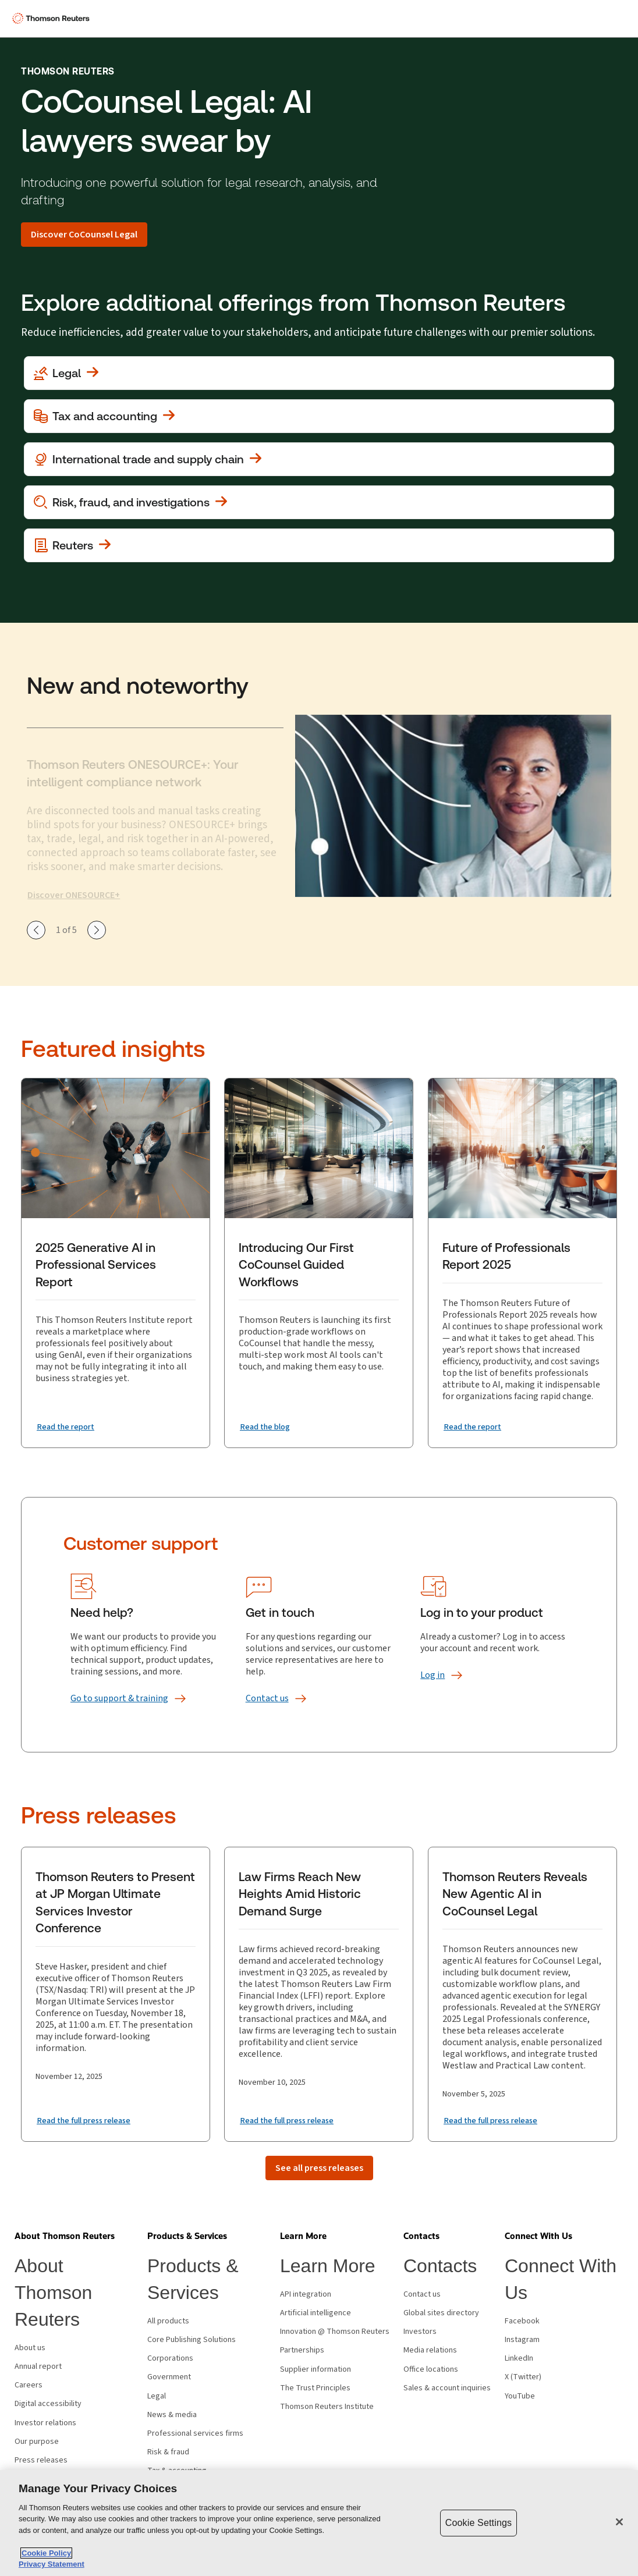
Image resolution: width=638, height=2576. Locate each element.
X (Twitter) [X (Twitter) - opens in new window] (523, 2377)
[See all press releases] (319, 2168)
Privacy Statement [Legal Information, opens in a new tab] (51, 2564)
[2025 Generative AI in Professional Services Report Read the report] (69, 1426)
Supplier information (315, 2369)
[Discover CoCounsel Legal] (84, 234)
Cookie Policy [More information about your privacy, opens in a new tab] (46, 2553)
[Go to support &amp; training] (119, 1698)
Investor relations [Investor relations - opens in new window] (45, 2423)
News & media (172, 2415)
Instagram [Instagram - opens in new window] (522, 2340)
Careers (28, 2385)
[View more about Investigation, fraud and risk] (319, 502)
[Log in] (432, 1675)
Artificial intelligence (315, 2313)
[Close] (619, 2522)
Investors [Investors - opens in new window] (420, 2331)
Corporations (170, 2358)
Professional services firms (195, 2433)
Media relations (430, 2350)
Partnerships (302, 2350)
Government (169, 2377)
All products (168, 2321)
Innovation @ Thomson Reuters (334, 2331)
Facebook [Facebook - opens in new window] (522, 2321)
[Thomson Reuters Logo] (53, 18)
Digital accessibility (48, 2404)
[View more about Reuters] (319, 545)
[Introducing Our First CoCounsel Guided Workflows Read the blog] (268, 1426)
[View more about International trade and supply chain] (319, 459)
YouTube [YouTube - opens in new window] (520, 2396)
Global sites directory (441, 2313)
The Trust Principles (315, 2388)
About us (30, 2348)
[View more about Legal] (319, 373)
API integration (305, 2294)
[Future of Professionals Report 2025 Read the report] (476, 1426)
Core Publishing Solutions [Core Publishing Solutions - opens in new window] (191, 2340)
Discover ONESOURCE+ (73, 895)
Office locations (430, 2369)
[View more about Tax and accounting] (319, 416)
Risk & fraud (168, 2452)
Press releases (41, 2460)
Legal (156, 2396)
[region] (319, 2523)
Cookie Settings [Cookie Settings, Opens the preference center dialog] (478, 2523)
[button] (65, 2236)
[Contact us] (267, 1698)
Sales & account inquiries (447, 2388)
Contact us (422, 2294)
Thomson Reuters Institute (327, 2406)
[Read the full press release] (90, 2120)
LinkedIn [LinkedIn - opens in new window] (519, 2358)
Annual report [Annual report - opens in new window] (38, 2366)
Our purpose (37, 2441)
